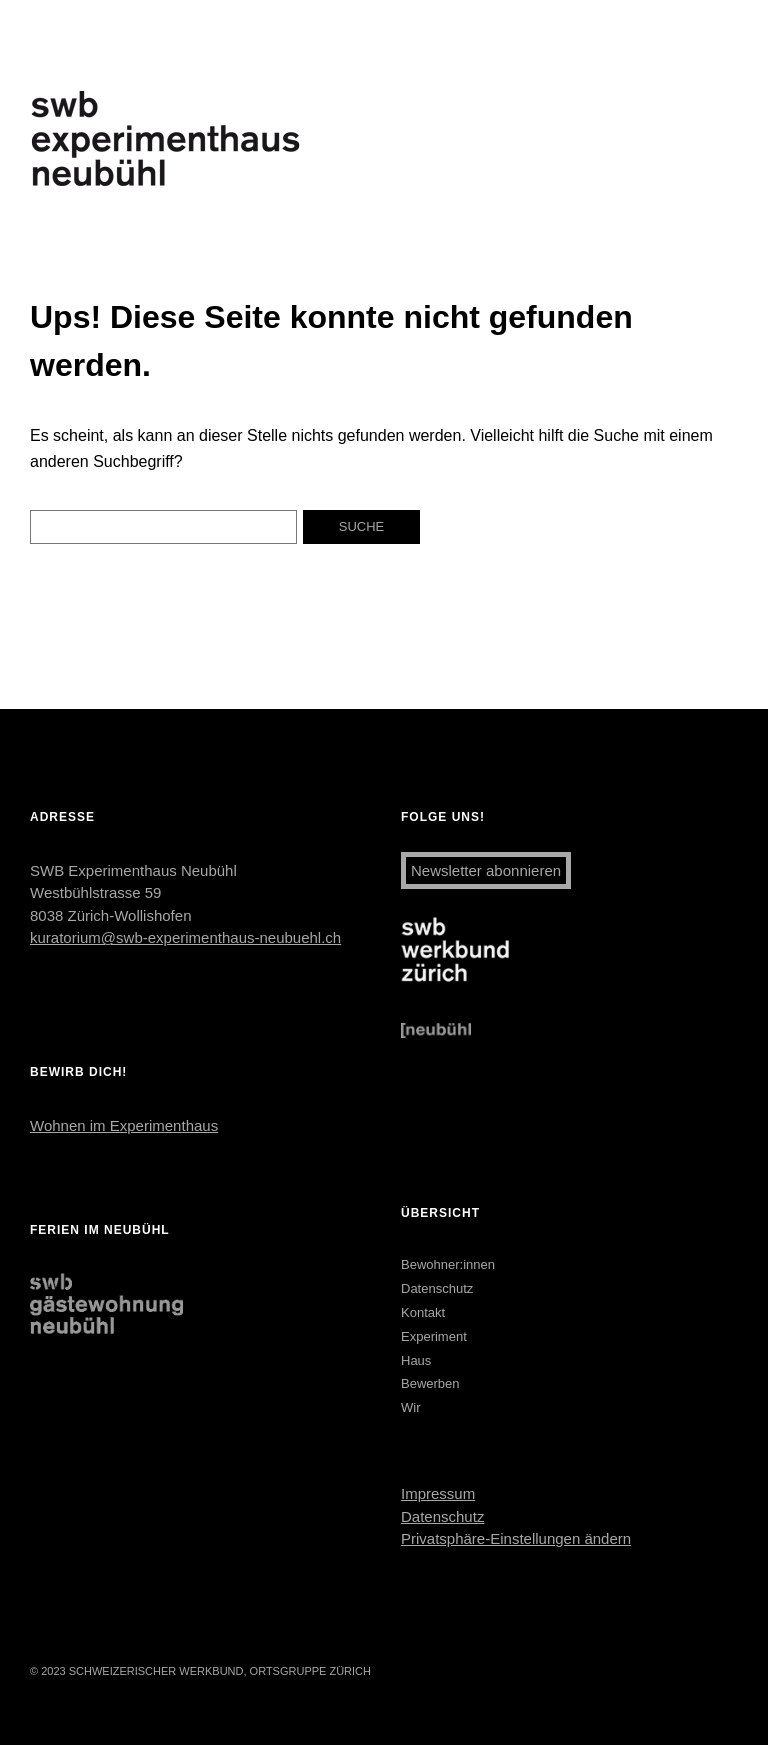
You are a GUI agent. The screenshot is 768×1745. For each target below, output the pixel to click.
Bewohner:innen (448, 1264)
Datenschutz (437, 1288)
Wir (411, 1407)
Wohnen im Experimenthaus (124, 1125)
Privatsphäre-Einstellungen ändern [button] (516, 1538)
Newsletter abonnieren (486, 870)
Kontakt (423, 1312)
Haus (416, 1360)
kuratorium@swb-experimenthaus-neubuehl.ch (185, 937)
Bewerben (430, 1383)
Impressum (438, 1493)
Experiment (434, 1336)
